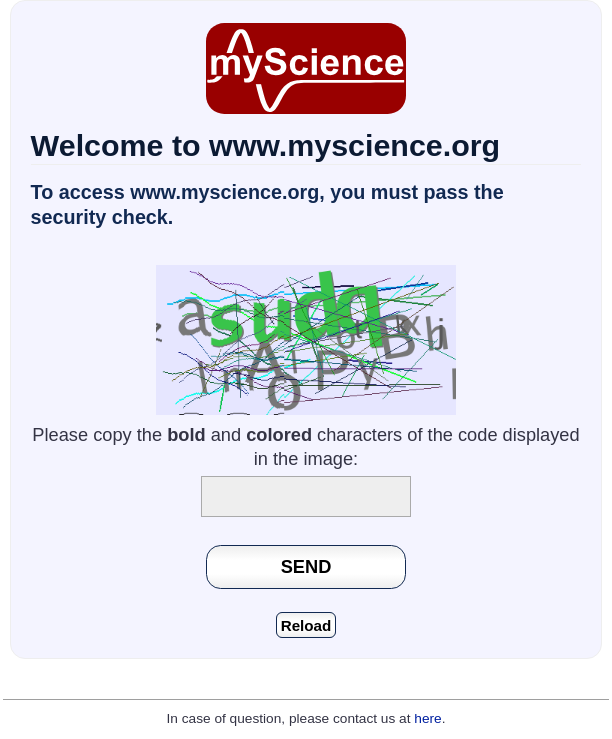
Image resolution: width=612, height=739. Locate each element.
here (427, 718)
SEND (306, 566)
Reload (306, 625)
